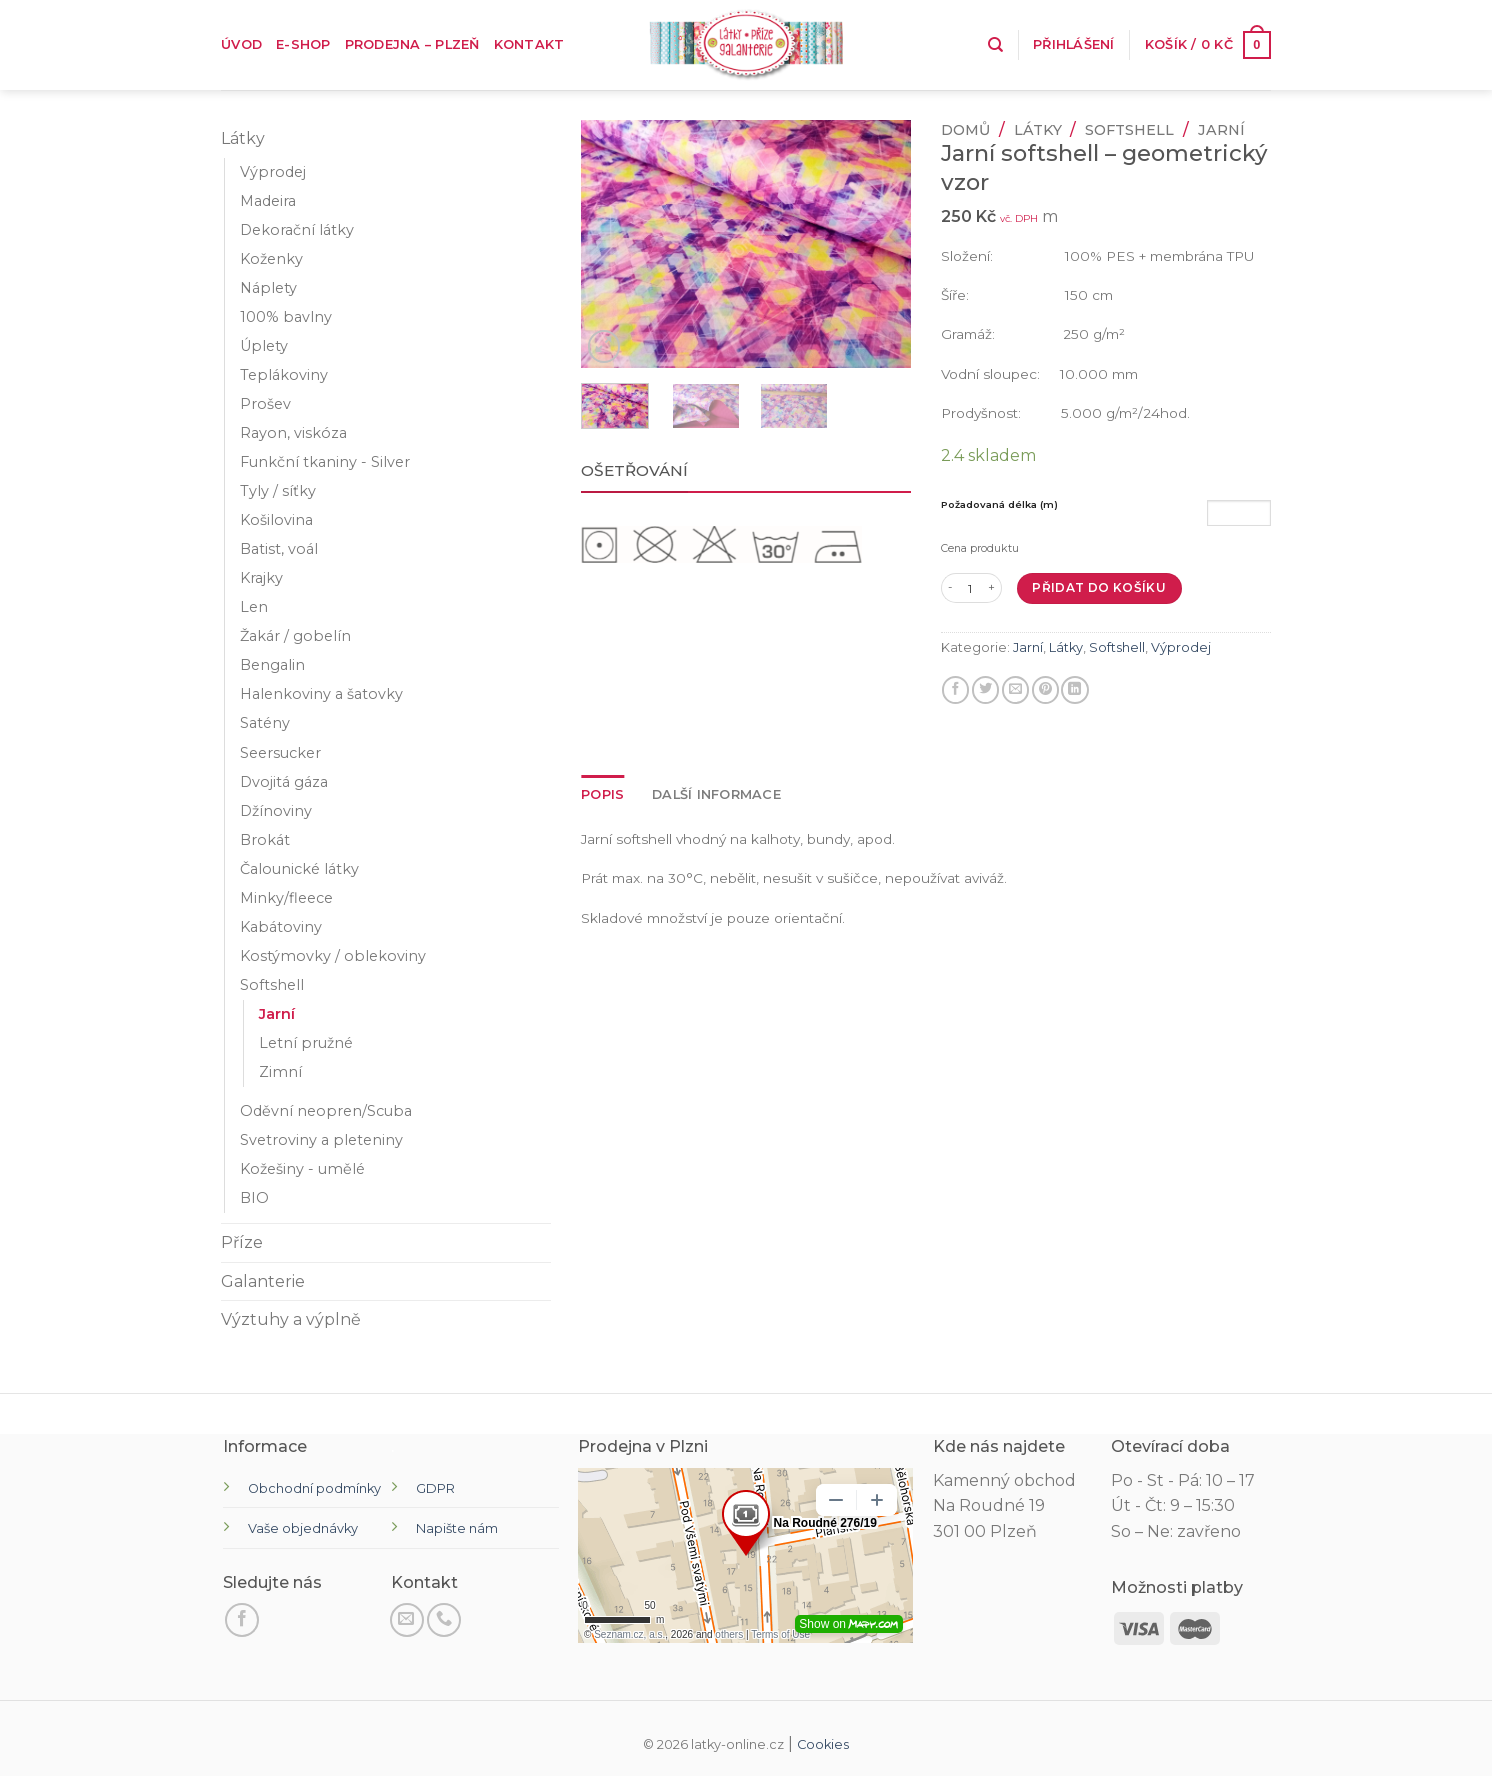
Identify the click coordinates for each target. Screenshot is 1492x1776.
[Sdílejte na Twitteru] (985, 690)
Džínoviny (276, 811)
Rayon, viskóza (293, 433)
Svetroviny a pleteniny (321, 1140)
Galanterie (263, 1281)
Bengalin (272, 665)
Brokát (265, 840)
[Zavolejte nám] (444, 1620)
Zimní (280, 1072)
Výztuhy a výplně (291, 1319)
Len (254, 607)
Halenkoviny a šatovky (321, 694)
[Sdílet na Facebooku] (955, 690)
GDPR (435, 1488)
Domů (965, 130)
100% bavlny (286, 317)
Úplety (264, 346)
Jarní (277, 1014)
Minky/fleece (286, 898)
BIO (254, 1198)
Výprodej (273, 172)
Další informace (716, 794)
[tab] (602, 795)
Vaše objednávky (303, 1528)
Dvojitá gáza (284, 782)
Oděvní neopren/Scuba (326, 1111)
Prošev (265, 404)
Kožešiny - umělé (302, 1169)
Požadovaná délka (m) (999, 504)
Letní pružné (306, 1043)
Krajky (261, 578)
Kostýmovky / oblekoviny (333, 956)
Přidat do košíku (1099, 587)
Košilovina (276, 520)
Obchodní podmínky (314, 1488)
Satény (265, 723)
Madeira (268, 201)
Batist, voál (279, 549)
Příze (242, 1242)
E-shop (303, 44)
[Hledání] (995, 45)
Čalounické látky (299, 869)
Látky (243, 138)
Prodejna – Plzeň (412, 44)
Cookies (823, 1744)
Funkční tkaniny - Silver (325, 462)
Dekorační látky (297, 230)
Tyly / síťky (278, 491)
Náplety (268, 288)
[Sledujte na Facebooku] (242, 1620)
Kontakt (529, 44)
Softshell (272, 985)
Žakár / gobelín (295, 636)
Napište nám (457, 1528)
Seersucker (280, 753)
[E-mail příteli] (1015, 690)
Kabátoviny (281, 927)
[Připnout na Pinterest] (1045, 690)
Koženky (271, 259)
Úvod (241, 44)
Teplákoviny (284, 375)
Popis (602, 794)
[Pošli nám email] (407, 1620)
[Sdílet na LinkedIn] (1074, 690)
